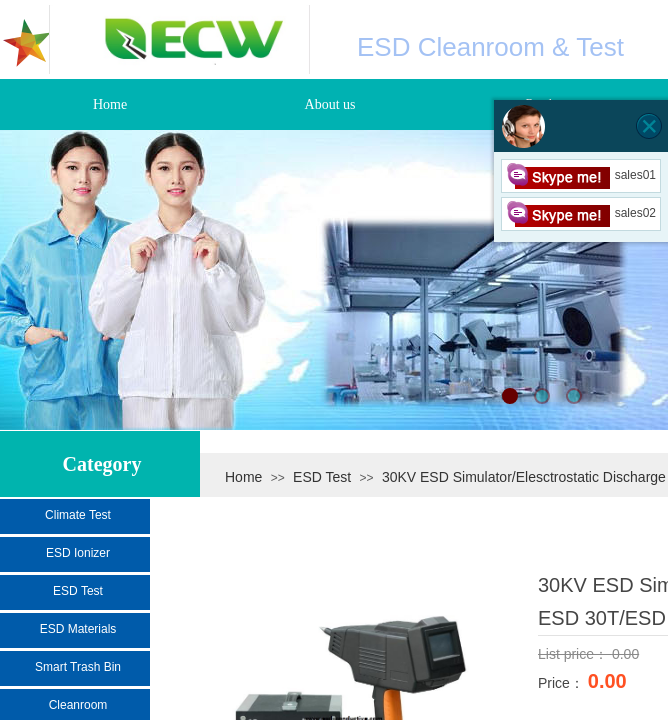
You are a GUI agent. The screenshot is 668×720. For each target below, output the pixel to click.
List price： (575, 654)
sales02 (581, 213)
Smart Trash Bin (78, 667)
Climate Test (78, 515)
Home (243, 477)
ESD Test (322, 477)
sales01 (581, 175)
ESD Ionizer (78, 553)
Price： (563, 683)
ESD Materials (78, 629)
